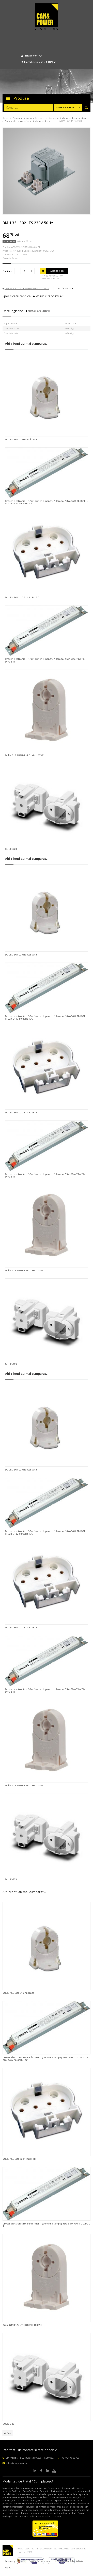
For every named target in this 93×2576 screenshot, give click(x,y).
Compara (67, 288)
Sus (7, 2433)
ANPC (8, 2567)
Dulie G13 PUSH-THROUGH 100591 (24, 755)
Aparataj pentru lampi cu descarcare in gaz (69, 118)
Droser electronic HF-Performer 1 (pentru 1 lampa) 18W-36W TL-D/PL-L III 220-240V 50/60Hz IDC (46, 502)
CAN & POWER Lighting (46, 16)
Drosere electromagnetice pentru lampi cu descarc (29, 121)
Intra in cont (31, 55)
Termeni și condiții (14, 2561)
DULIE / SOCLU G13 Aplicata (21, 439)
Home (5, 118)
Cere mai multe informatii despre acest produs (26, 288)
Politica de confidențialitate (69, 2561)
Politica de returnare (39, 2561)
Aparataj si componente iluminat (28, 118)
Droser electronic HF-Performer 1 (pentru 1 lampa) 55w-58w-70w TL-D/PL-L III (45, 660)
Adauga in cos (52, 271)
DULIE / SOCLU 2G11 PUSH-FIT (22, 597)
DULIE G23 (11, 849)
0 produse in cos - (38, 62)
